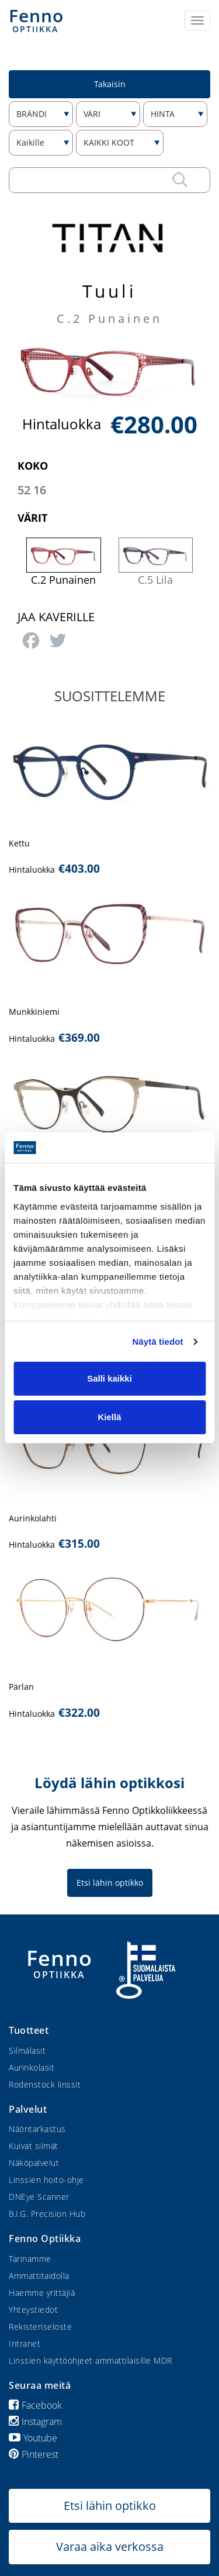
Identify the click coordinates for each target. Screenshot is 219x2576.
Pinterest (33, 2454)
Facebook (35, 2405)
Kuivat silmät (33, 2145)
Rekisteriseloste (40, 2326)
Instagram (35, 2421)
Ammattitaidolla (39, 2275)
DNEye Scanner (39, 2196)
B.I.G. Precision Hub (47, 2213)
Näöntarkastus (37, 2128)
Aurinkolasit (31, 2067)
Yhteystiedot (33, 2309)
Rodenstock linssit (45, 2084)
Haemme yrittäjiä (42, 2292)
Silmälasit (27, 2050)
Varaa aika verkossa (110, 2546)
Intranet (24, 2343)
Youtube (33, 2438)
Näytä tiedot (158, 1341)
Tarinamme (30, 2258)
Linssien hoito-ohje (46, 2179)
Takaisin (110, 83)
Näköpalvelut (34, 2162)
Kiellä (109, 1417)
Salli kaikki (109, 1378)
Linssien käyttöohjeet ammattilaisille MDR (90, 2360)
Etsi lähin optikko (110, 1882)
